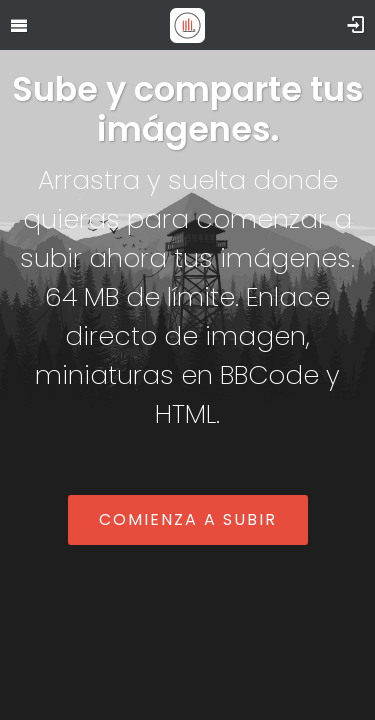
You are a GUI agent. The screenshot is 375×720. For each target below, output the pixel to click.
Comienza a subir (188, 519)
